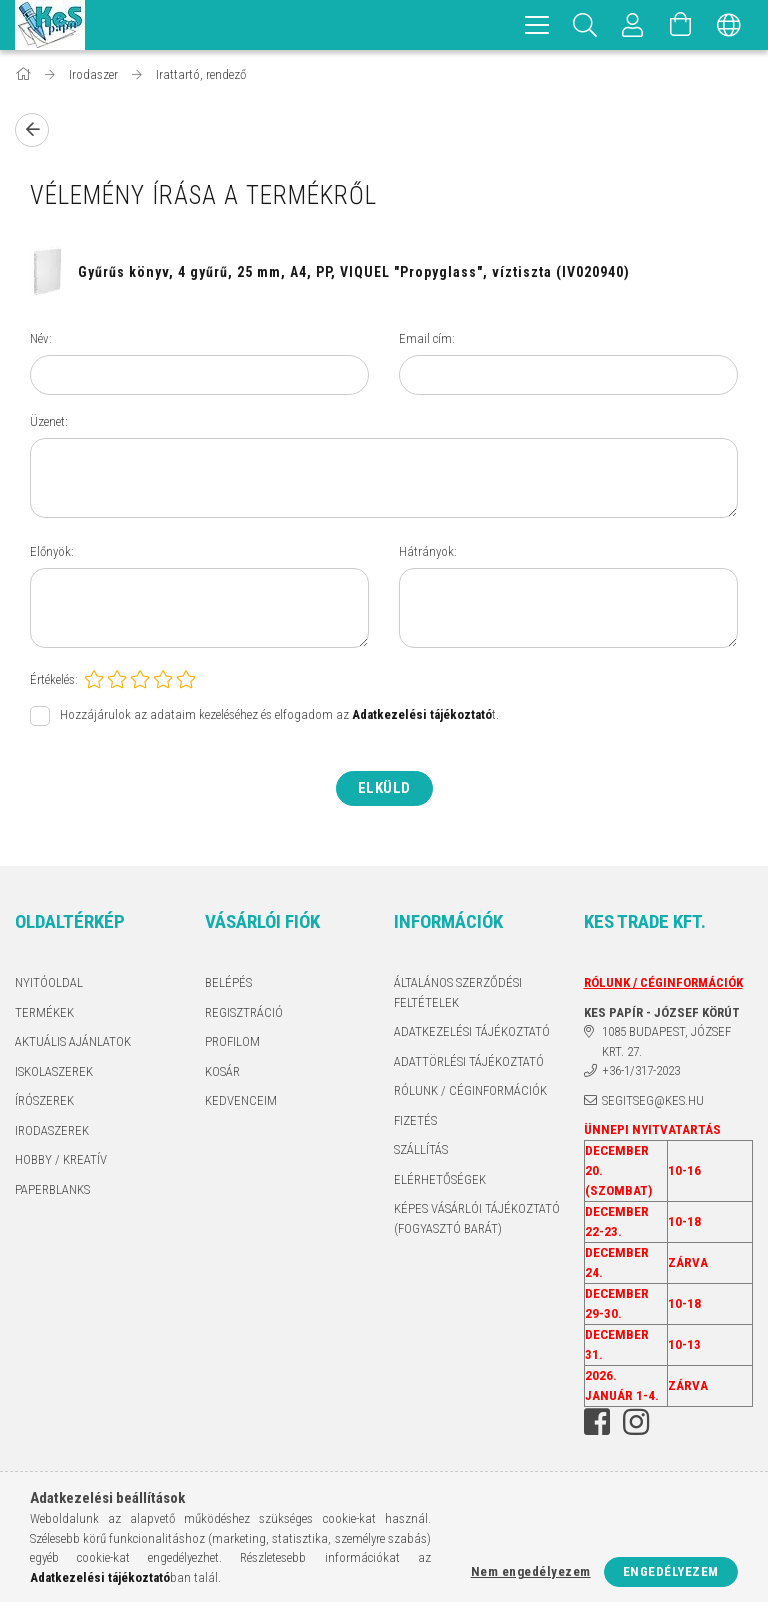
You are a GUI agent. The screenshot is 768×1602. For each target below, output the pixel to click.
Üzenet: (49, 421)
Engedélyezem (671, 1571)
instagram (636, 1422)
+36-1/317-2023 (641, 1070)
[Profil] (633, 25)
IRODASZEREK (52, 1130)
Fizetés (415, 1120)
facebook (597, 1422)
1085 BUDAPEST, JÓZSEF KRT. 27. (666, 1041)
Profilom (232, 1041)
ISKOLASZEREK (54, 1071)
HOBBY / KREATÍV (61, 1159)
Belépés (228, 982)
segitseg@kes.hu (653, 1100)
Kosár (222, 1071)
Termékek (44, 1012)
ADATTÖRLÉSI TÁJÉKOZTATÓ (469, 1061)
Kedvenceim (241, 1100)
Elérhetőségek (440, 1179)
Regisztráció (244, 1012)
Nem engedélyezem (531, 1571)
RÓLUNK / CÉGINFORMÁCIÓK (470, 1090)
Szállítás (421, 1149)
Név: (41, 338)
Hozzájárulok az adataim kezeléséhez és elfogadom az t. (279, 715)
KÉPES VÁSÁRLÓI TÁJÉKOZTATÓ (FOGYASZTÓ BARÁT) (477, 1218)
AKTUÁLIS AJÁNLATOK (73, 1041)
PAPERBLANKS (52, 1189)
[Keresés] (585, 25)
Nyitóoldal (49, 982)
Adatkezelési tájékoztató (472, 1031)
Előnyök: (52, 551)
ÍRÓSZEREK (44, 1100)
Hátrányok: (428, 551)
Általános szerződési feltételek (458, 992)
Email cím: (427, 338)
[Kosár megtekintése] (681, 25)
